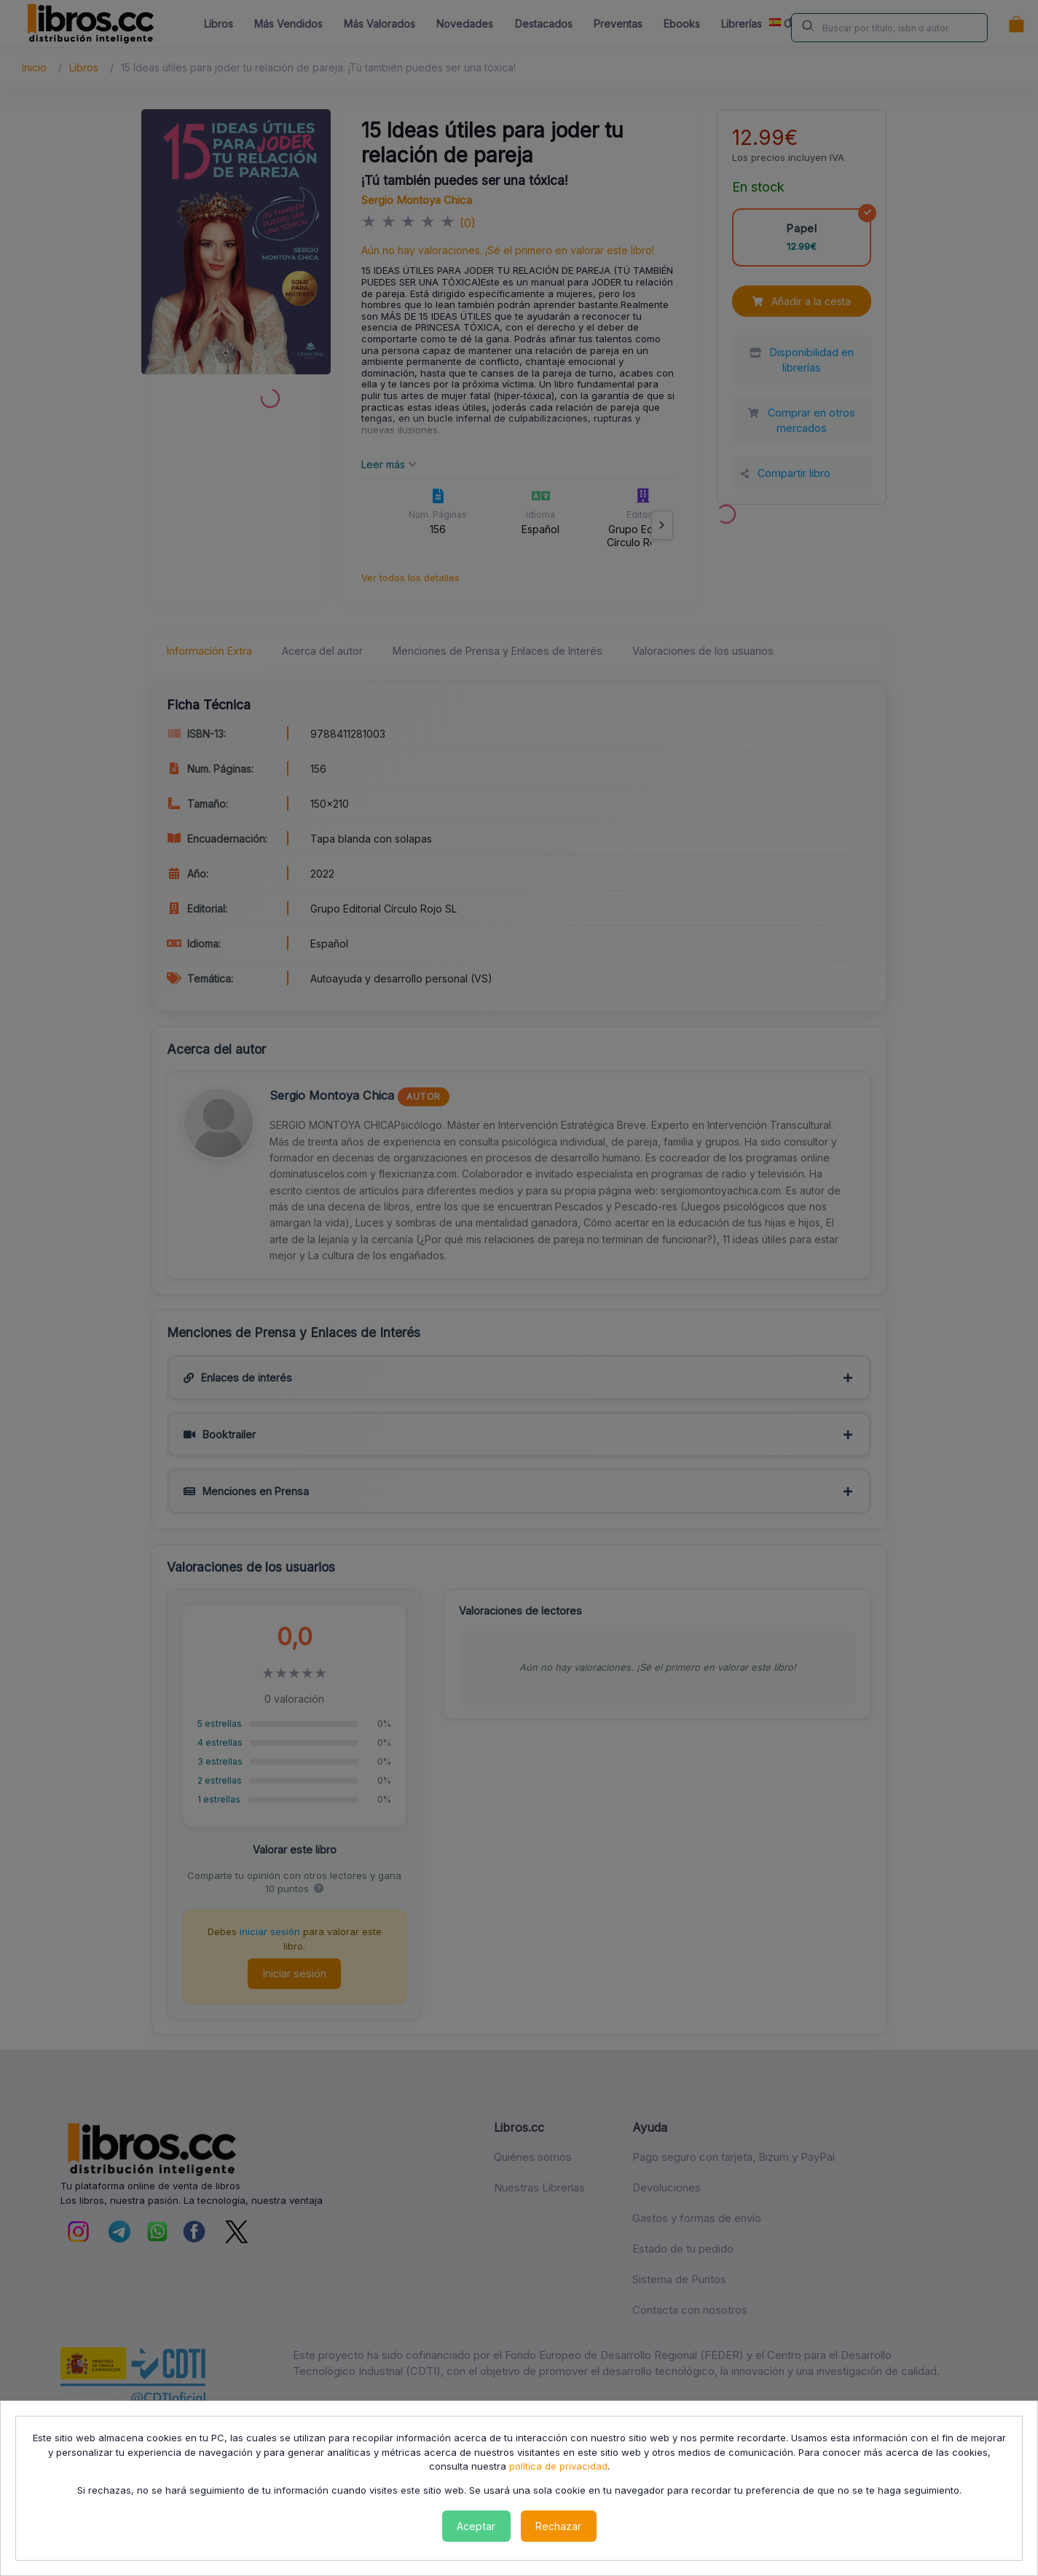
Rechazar (558, 2526)
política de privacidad (558, 2466)
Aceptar (476, 2526)
